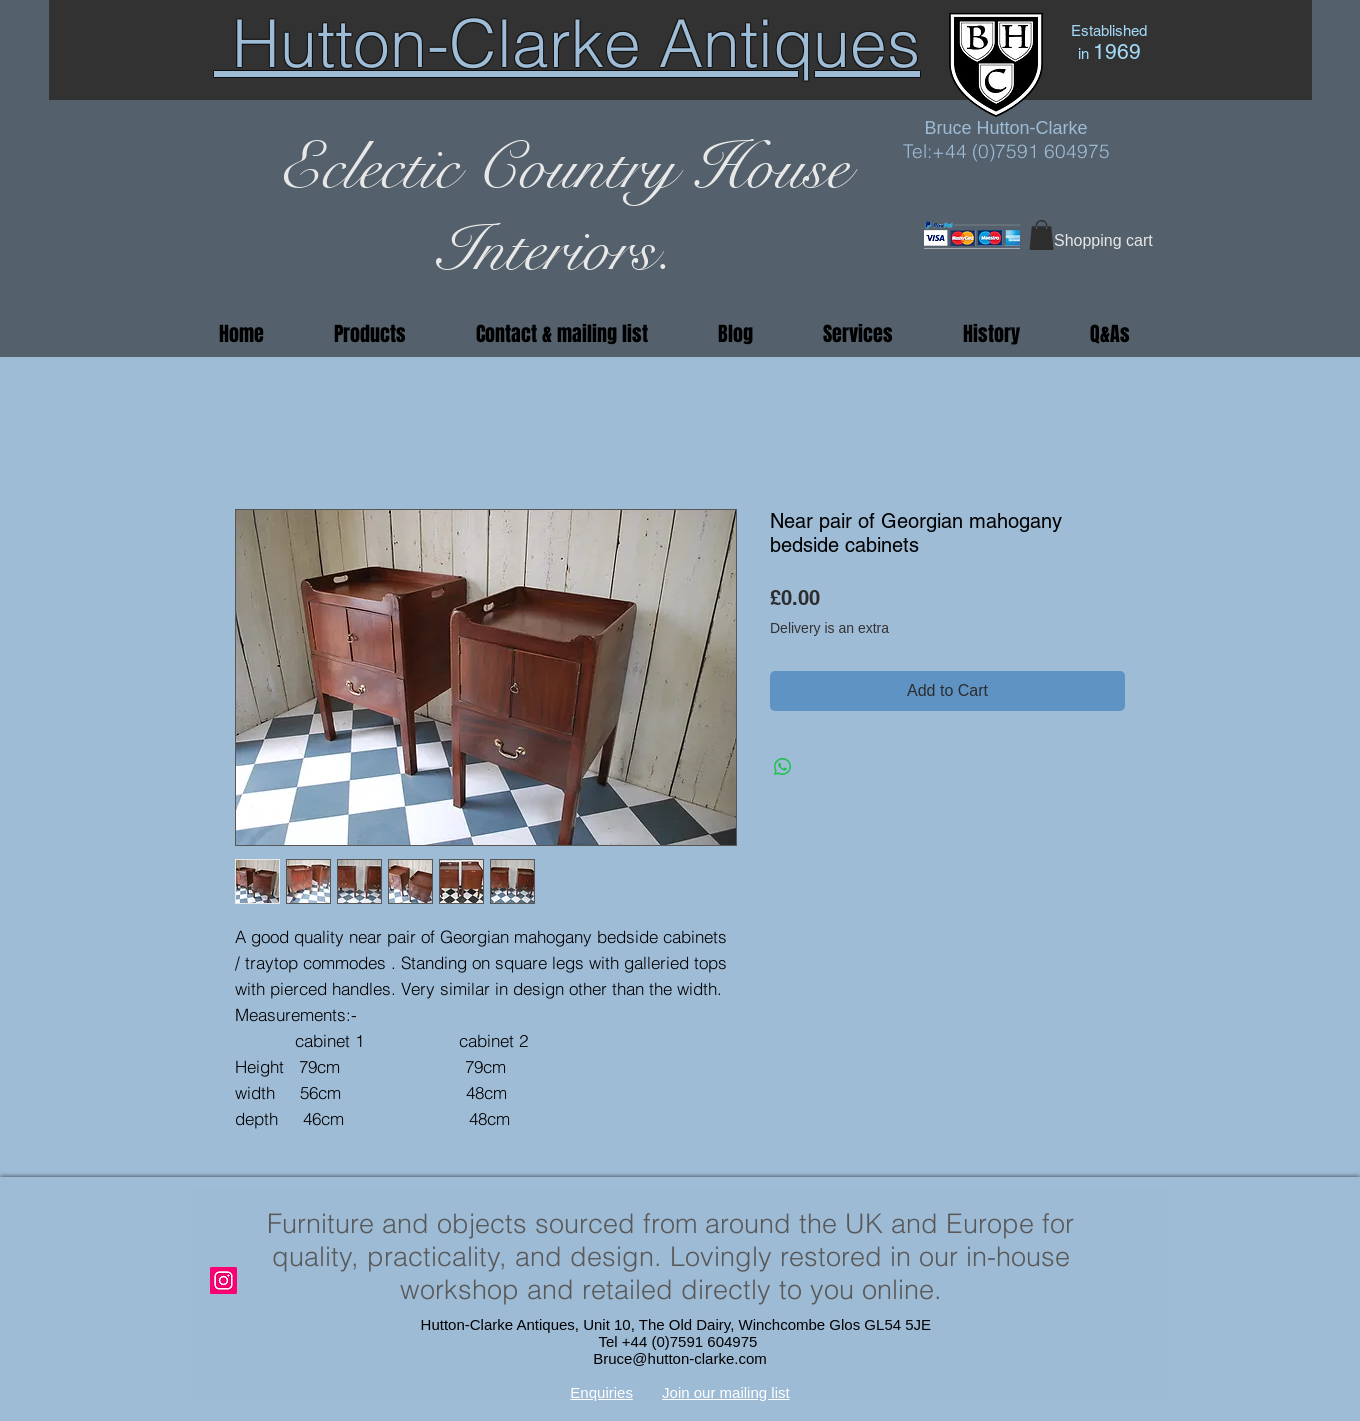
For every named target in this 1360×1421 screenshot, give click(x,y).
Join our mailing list (726, 1392)
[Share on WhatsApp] (783, 767)
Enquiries (601, 1392)
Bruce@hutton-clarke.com (680, 1358)
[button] (1041, 235)
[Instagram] (223, 1280)
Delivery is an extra (829, 628)
